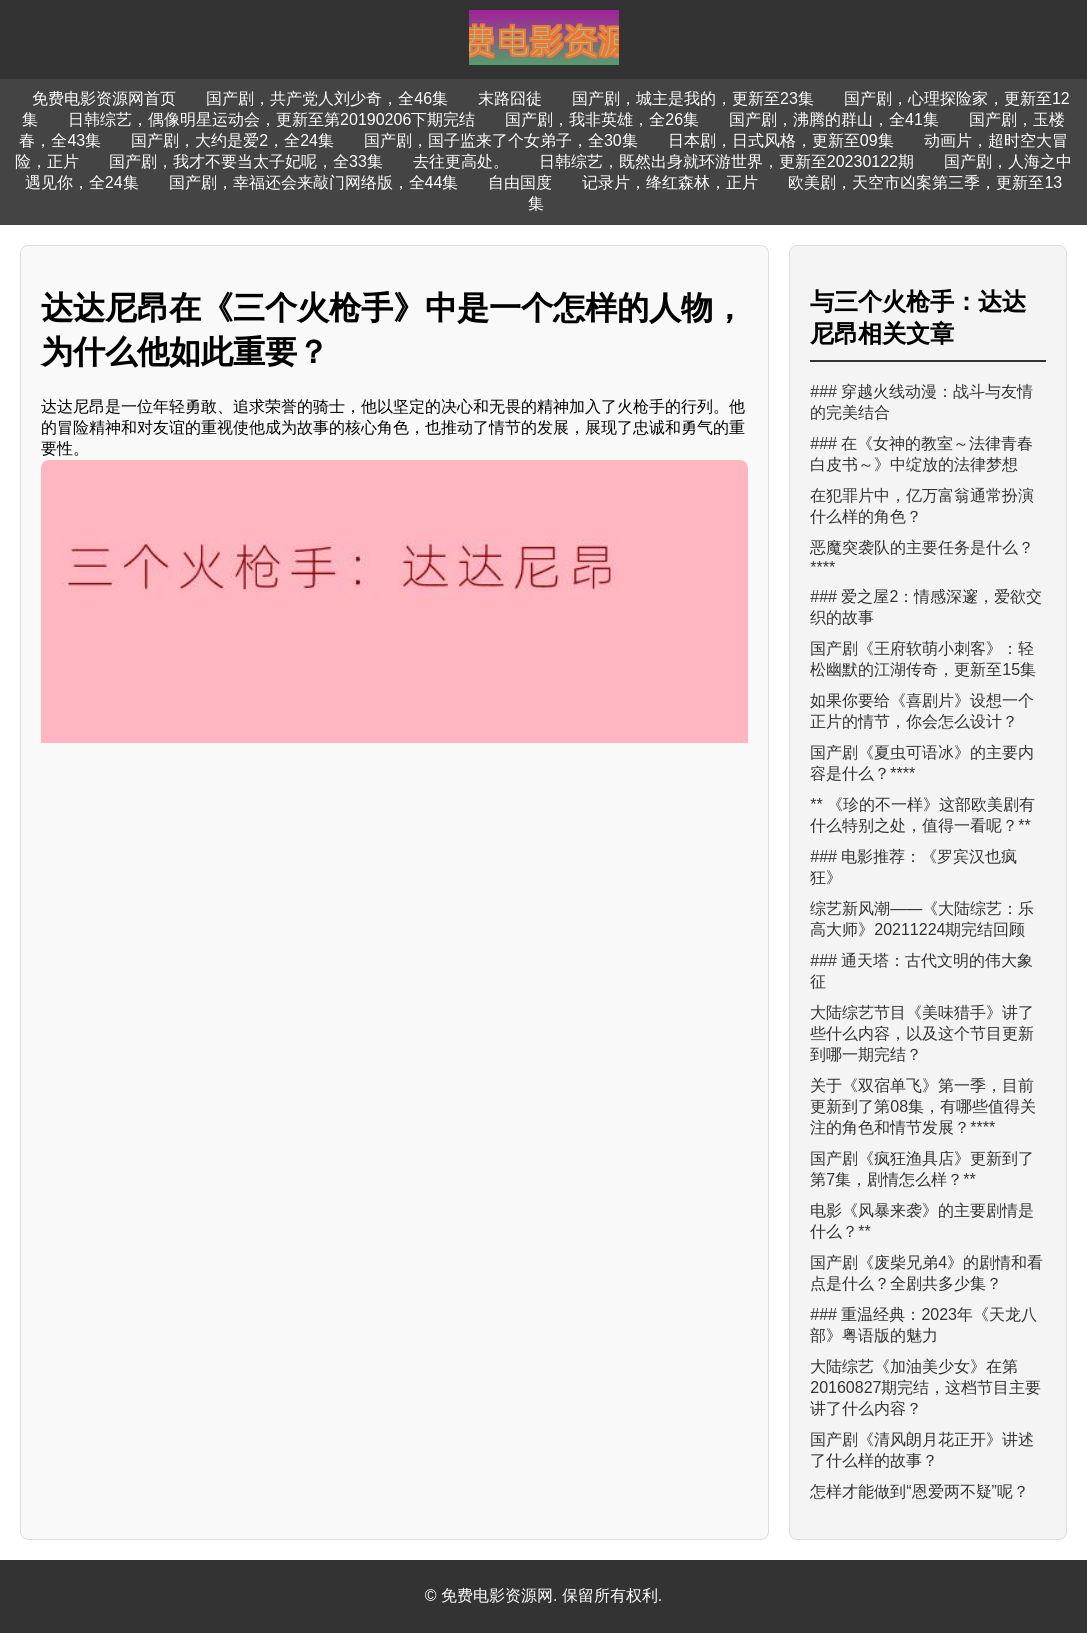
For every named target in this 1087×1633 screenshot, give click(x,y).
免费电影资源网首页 (104, 98)
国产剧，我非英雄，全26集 (602, 119)
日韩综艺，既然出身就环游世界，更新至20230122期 (726, 161)
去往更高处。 (461, 161)
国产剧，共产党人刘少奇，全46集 (327, 98)
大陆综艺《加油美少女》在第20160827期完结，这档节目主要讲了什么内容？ (925, 1387)
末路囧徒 (510, 98)
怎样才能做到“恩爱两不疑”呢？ (919, 1491)
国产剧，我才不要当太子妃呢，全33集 (246, 161)
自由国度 (520, 182)
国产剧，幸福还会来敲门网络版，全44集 (314, 182)
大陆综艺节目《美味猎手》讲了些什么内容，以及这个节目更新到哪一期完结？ (922, 1033)
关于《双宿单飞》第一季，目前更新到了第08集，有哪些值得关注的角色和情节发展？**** (923, 1106)
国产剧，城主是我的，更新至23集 (693, 98)
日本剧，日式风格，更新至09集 (781, 140)
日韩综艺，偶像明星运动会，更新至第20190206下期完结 (271, 119)
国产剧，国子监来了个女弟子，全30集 (501, 140)
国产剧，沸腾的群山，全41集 (834, 119)
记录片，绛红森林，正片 (670, 182)
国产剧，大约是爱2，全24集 (232, 140)
